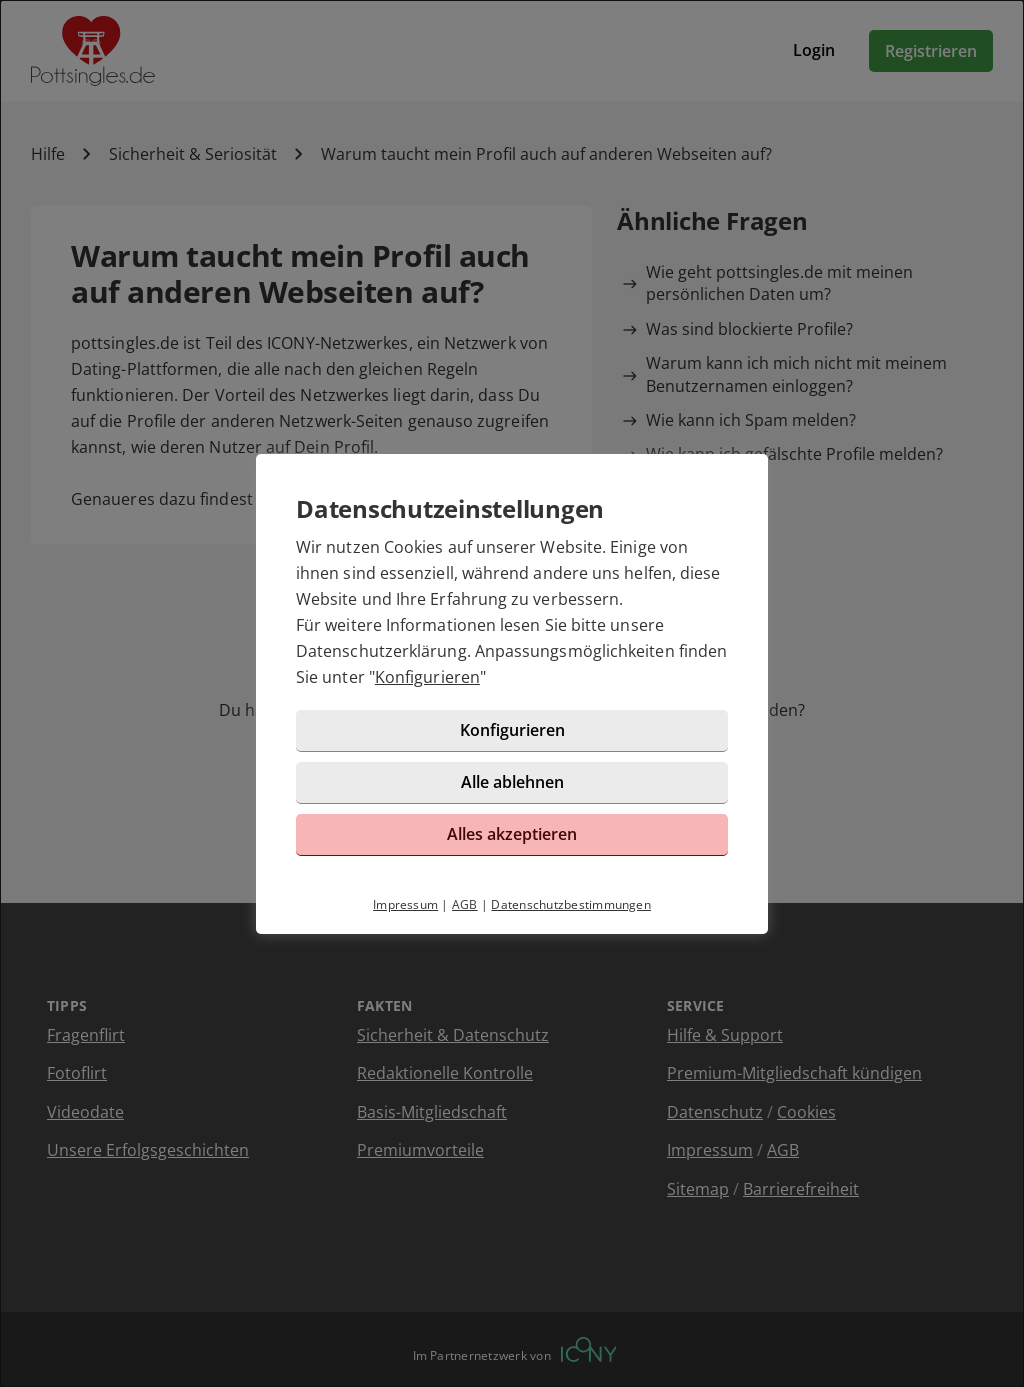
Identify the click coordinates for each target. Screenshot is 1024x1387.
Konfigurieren (427, 677)
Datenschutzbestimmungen (571, 904)
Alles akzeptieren (512, 834)
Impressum (405, 904)
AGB (465, 904)
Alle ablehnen (512, 782)
